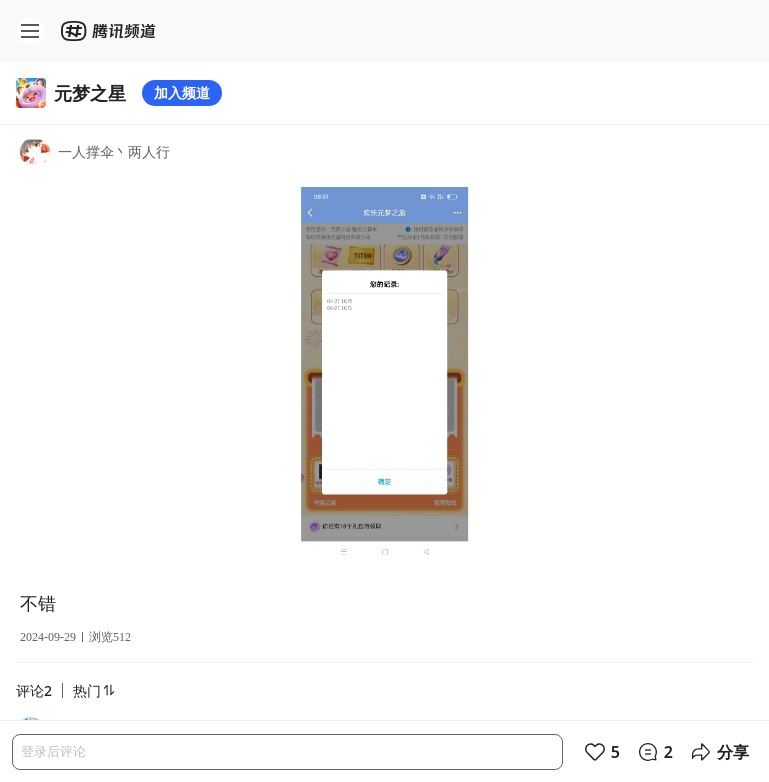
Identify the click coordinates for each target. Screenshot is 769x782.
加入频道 (182, 92)
